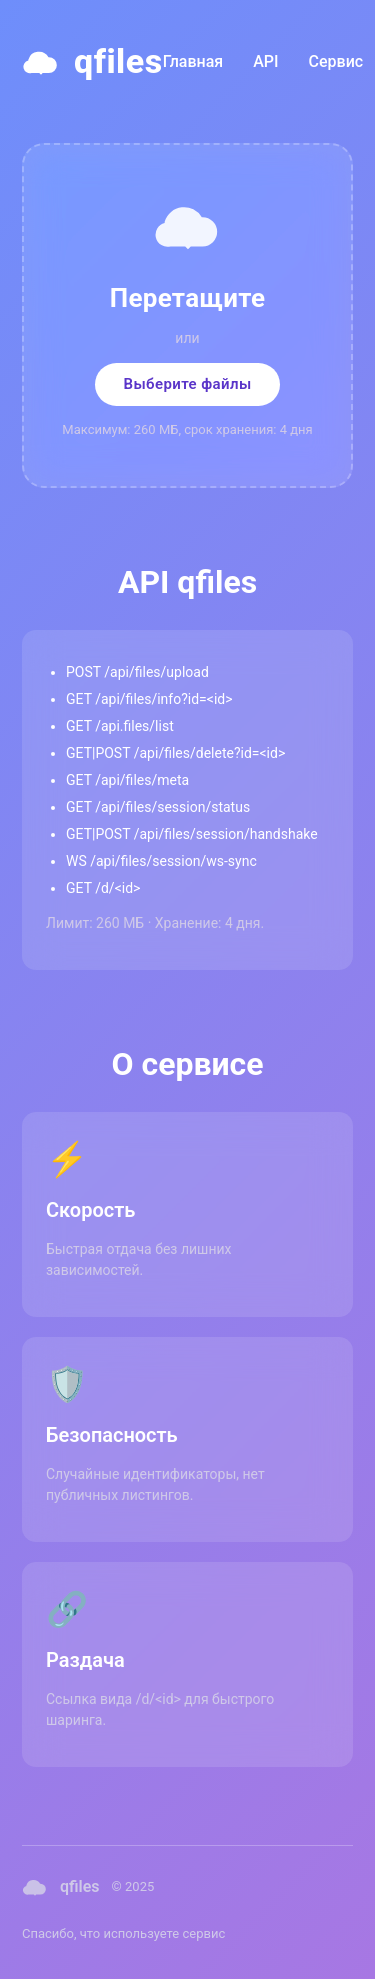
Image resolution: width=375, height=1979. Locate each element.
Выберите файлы (187, 384)
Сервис (336, 61)
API (265, 61)
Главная (193, 61)
